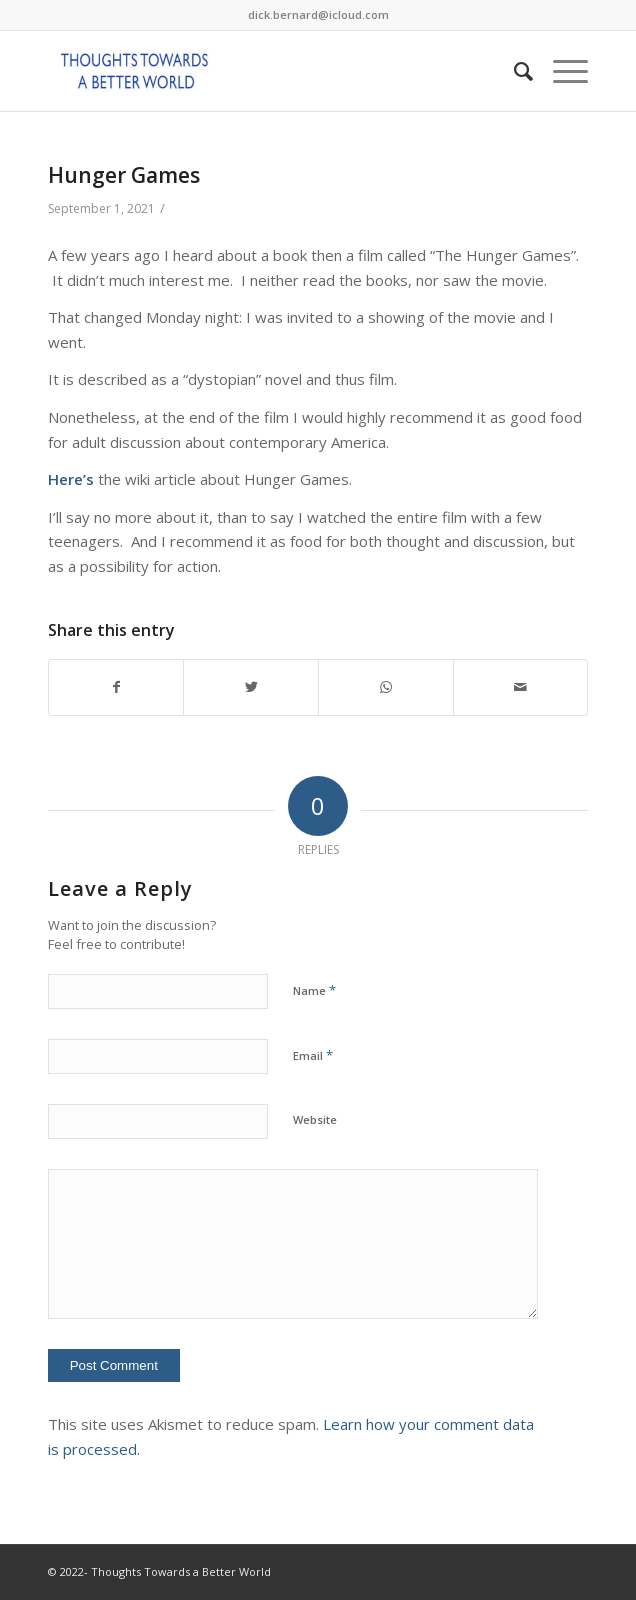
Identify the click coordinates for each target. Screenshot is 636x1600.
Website (315, 1119)
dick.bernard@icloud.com (318, 14)
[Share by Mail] (521, 687)
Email (313, 1055)
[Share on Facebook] (116, 687)
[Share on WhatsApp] (386, 687)
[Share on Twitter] (251, 687)
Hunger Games (124, 175)
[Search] (513, 71)
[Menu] (560, 71)
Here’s (71, 479)
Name (314, 990)
